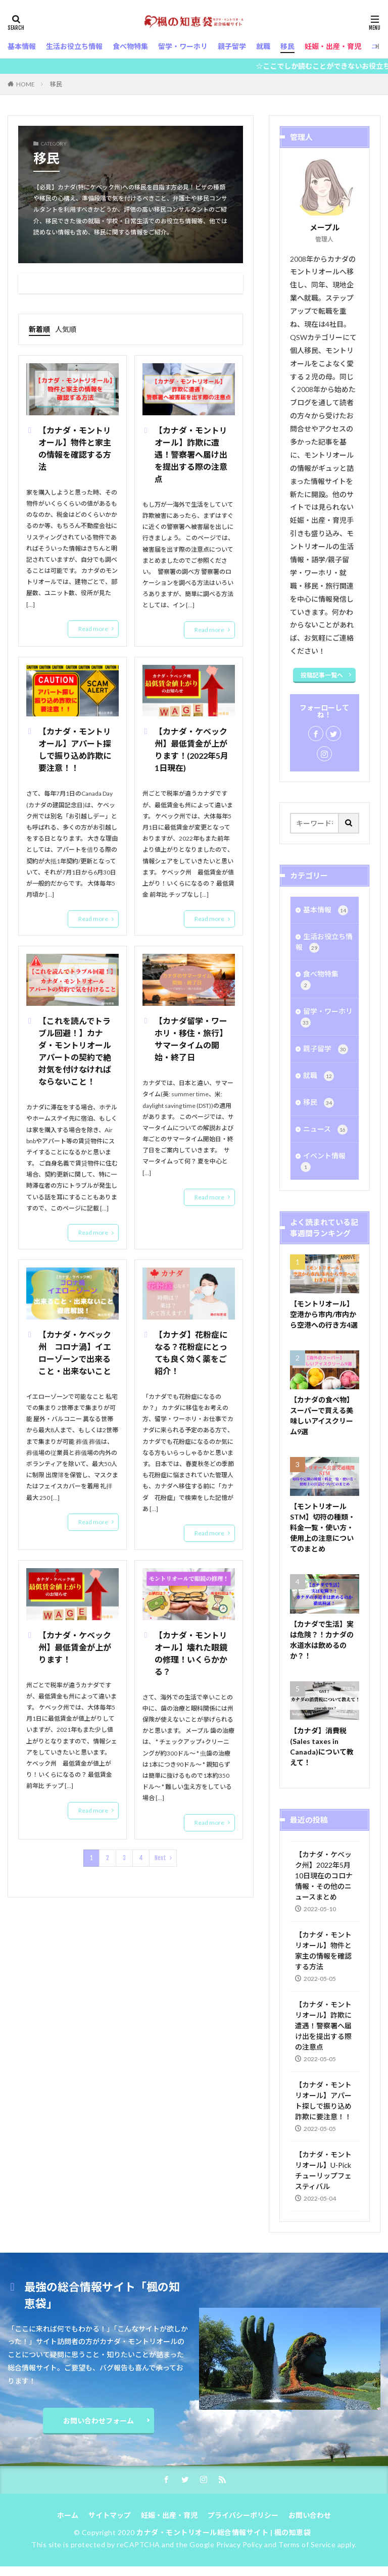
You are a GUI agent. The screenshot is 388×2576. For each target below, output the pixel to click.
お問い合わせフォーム (98, 2420)
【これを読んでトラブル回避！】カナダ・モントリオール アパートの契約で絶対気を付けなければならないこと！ (76, 1051)
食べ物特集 (319, 979)
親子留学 (325, 1049)
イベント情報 (323, 1161)
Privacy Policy (239, 2544)
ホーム (67, 2515)
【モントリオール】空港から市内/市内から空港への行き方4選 (324, 1314)
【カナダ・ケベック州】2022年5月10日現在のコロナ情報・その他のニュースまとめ (324, 1875)
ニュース (325, 1130)
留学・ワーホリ (327, 1017)
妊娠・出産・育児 (169, 2515)
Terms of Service (306, 2544)
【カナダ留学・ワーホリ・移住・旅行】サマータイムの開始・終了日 (191, 1039)
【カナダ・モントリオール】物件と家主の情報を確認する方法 (74, 448)
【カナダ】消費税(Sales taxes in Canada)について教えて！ (322, 1746)
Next (160, 1858)
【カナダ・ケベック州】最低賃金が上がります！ (74, 1647)
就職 (318, 1076)
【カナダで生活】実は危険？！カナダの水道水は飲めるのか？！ (322, 1640)
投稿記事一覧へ (322, 675)
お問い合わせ (309, 2515)
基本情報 (325, 910)
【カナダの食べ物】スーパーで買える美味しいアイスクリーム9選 (322, 1415)
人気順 (65, 329)
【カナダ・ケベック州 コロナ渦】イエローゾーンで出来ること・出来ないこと (74, 1353)
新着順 (39, 329)
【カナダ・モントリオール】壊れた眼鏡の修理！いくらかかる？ (191, 1653)
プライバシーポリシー (243, 2515)
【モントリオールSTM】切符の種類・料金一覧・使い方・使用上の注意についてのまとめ (322, 1527)
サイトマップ (109, 2515)
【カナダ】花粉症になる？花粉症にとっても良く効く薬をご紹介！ (191, 1353)
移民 (56, 84)
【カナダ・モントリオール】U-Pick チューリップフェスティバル (323, 2170)
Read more (93, 629)
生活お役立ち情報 (324, 942)
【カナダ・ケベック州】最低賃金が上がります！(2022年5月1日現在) (191, 749)
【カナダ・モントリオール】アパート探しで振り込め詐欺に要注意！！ (74, 749)
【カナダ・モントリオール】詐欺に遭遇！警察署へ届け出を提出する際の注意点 (191, 454)
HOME (25, 84)
